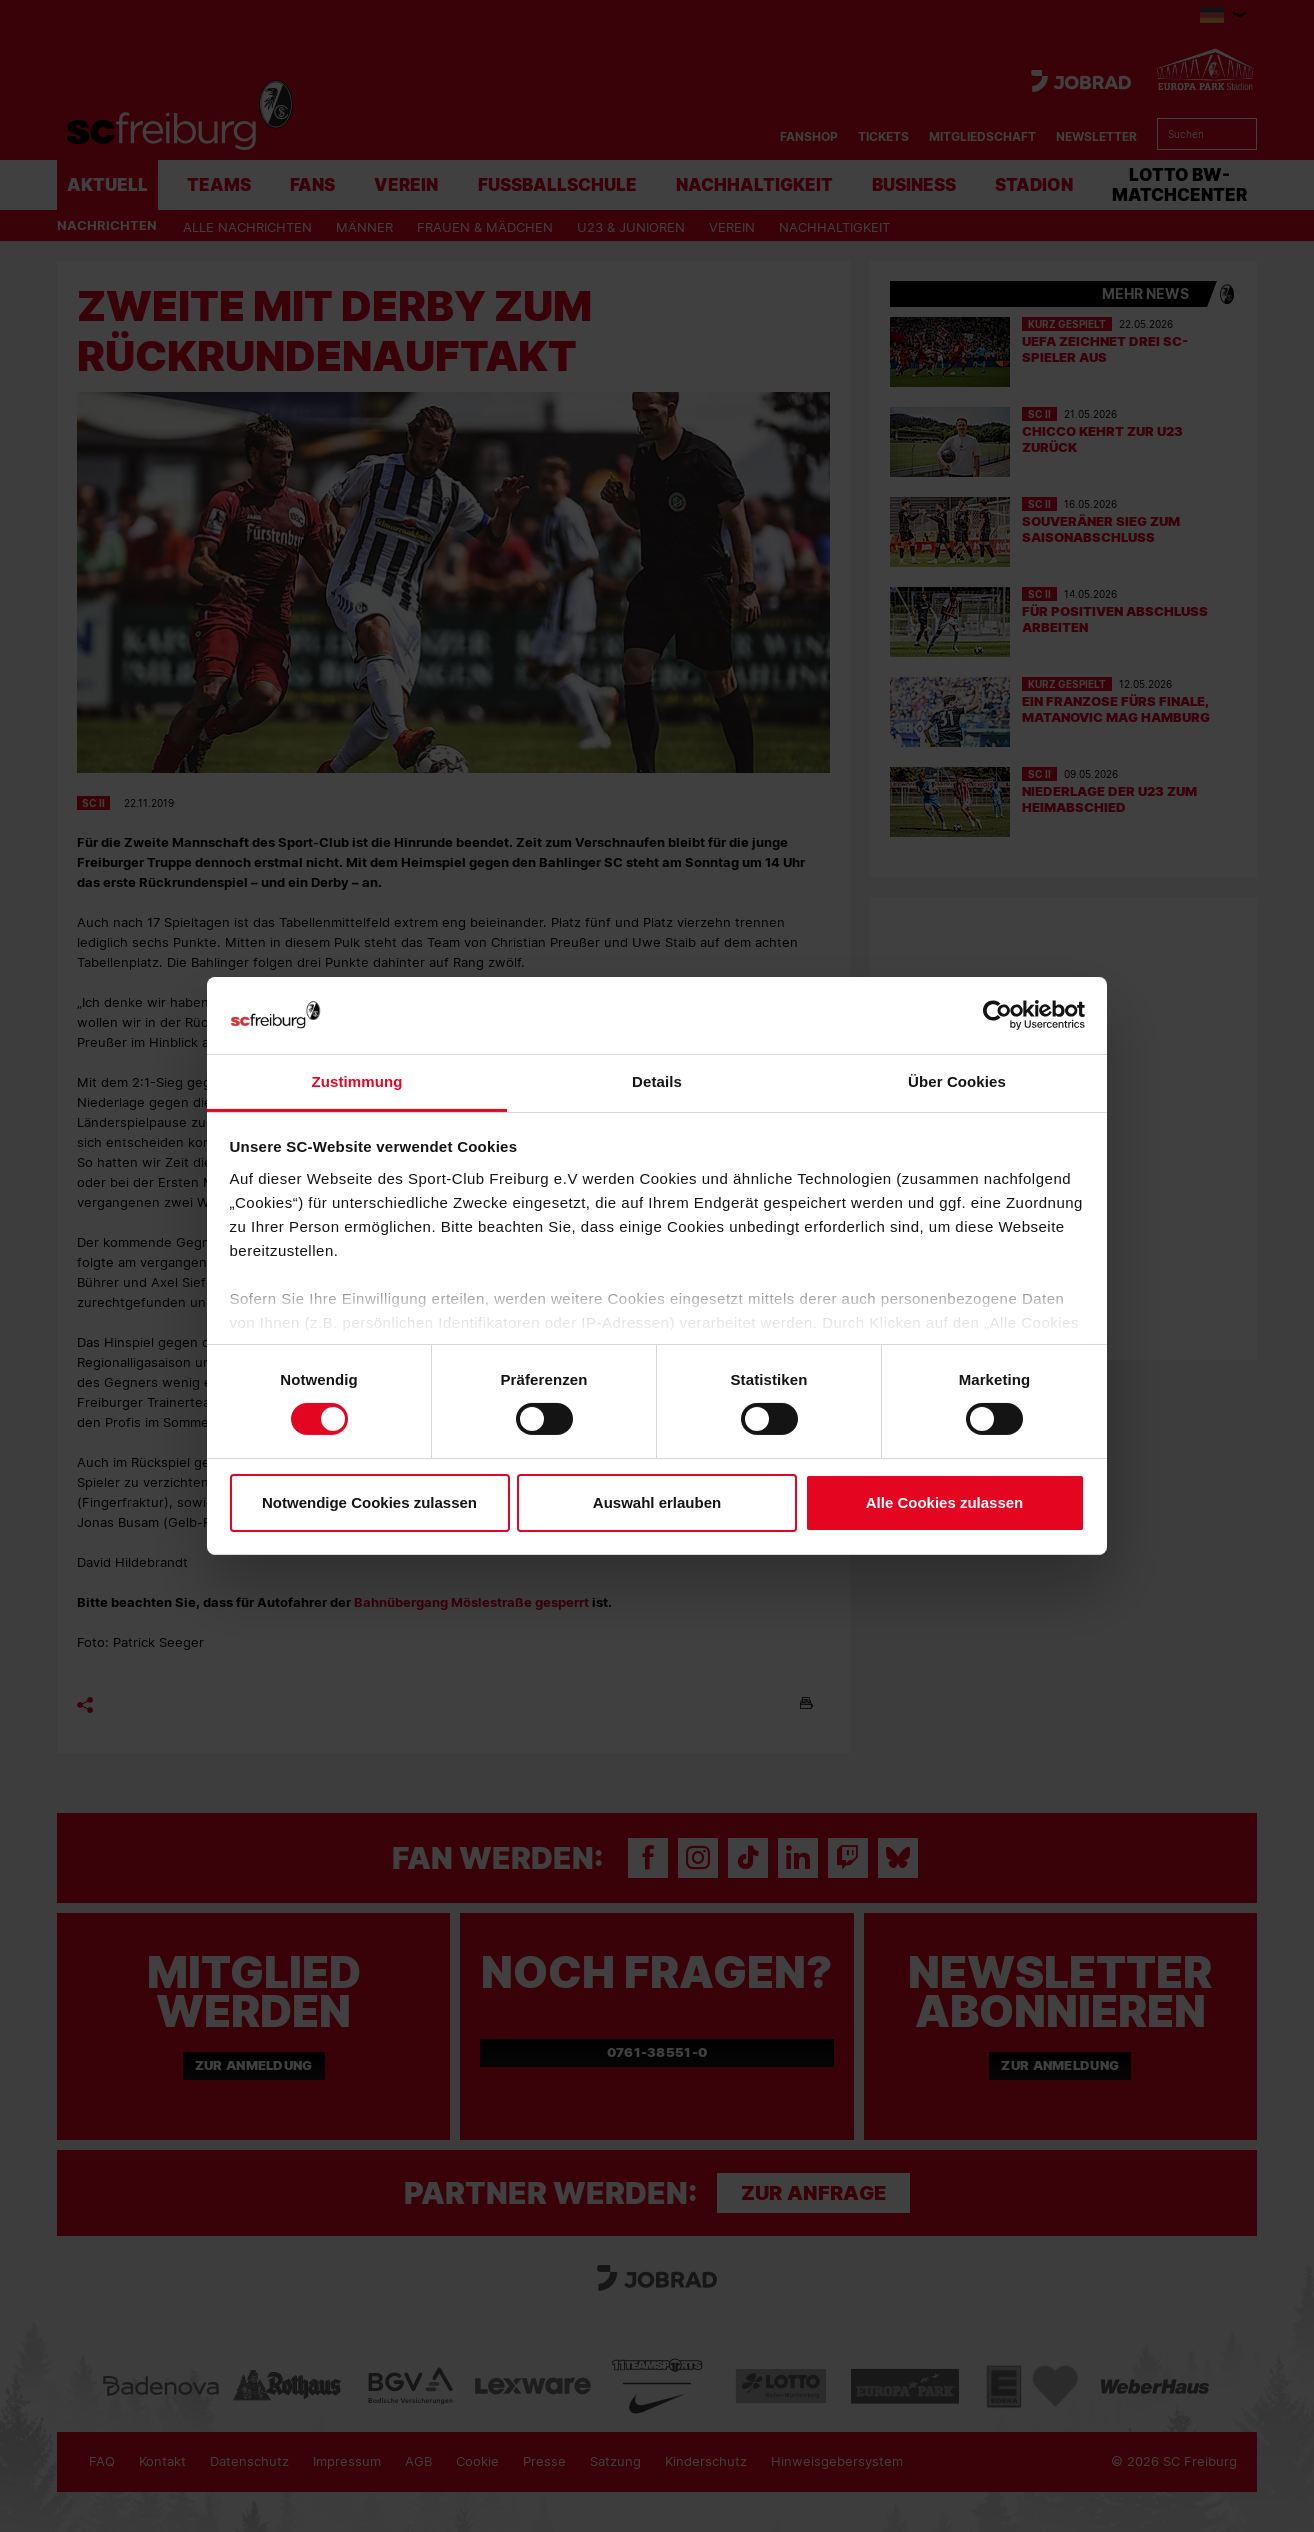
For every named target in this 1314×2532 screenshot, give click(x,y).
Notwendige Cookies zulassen (369, 1502)
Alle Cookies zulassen (945, 1502)
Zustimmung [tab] (357, 1081)
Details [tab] (657, 1081)
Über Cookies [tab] (957, 1081)
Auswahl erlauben (657, 1502)
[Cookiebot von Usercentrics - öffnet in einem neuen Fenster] (997, 1015)
